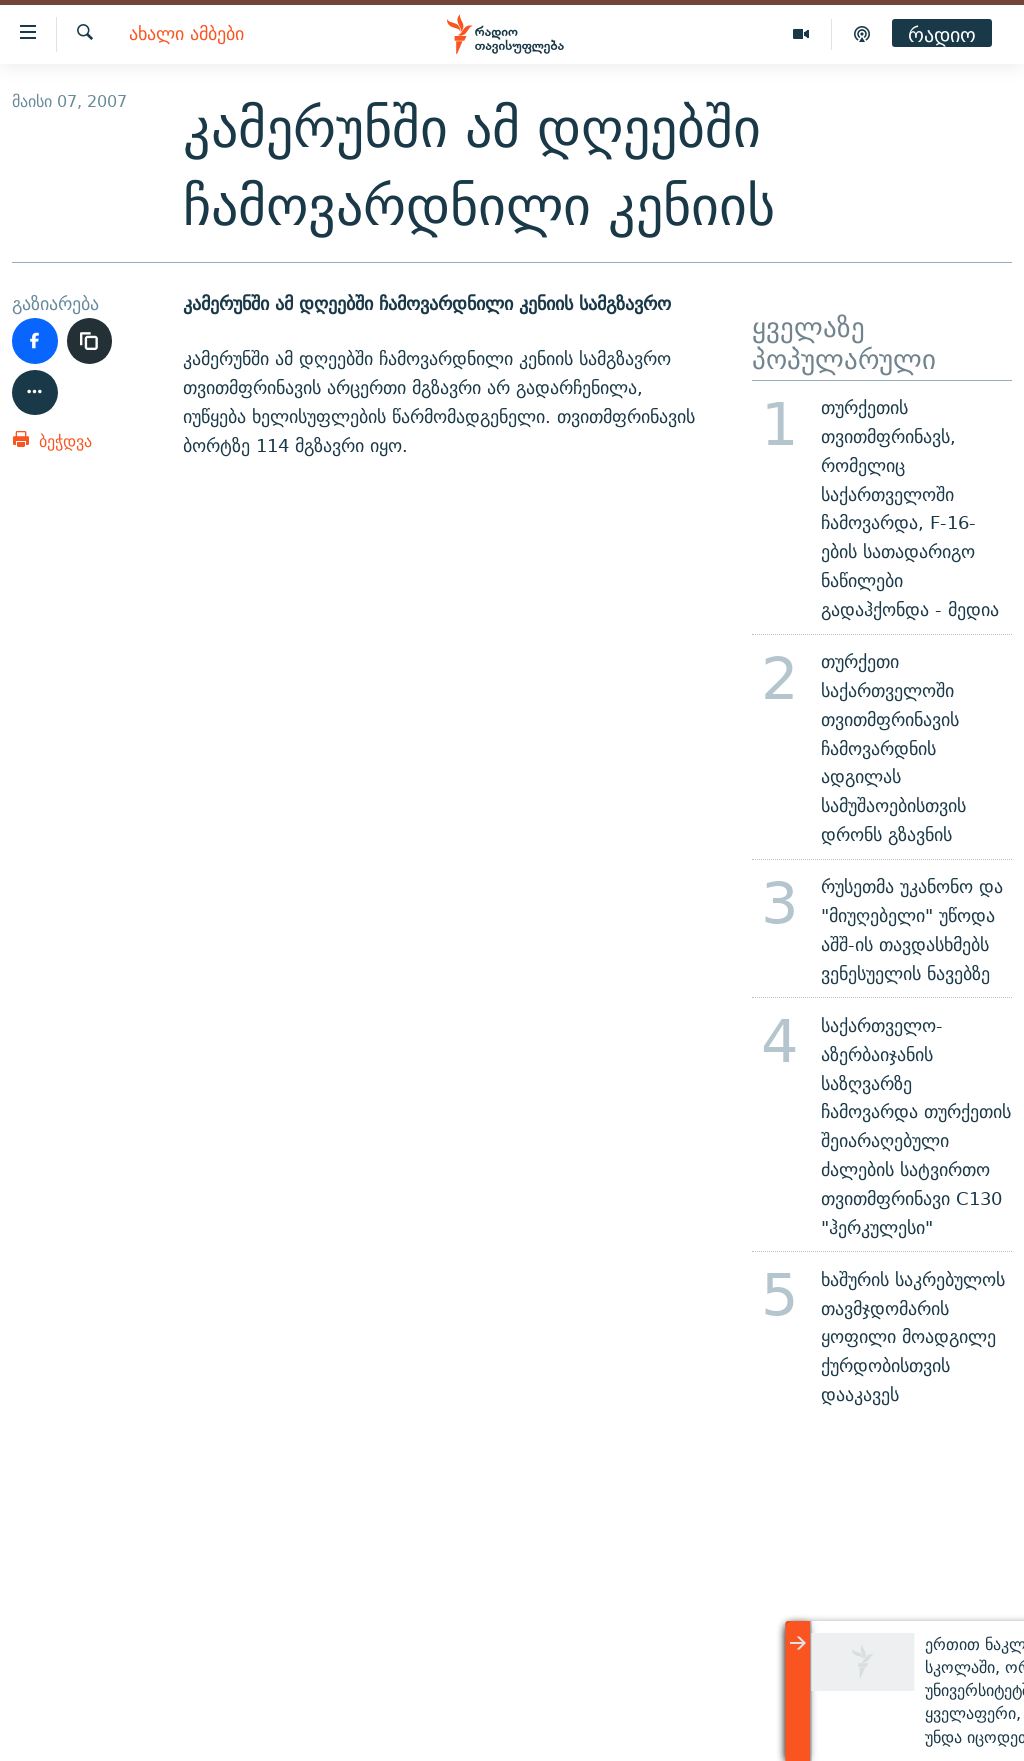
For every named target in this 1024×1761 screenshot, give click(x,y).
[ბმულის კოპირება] (90, 341)
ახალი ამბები (186, 34)
